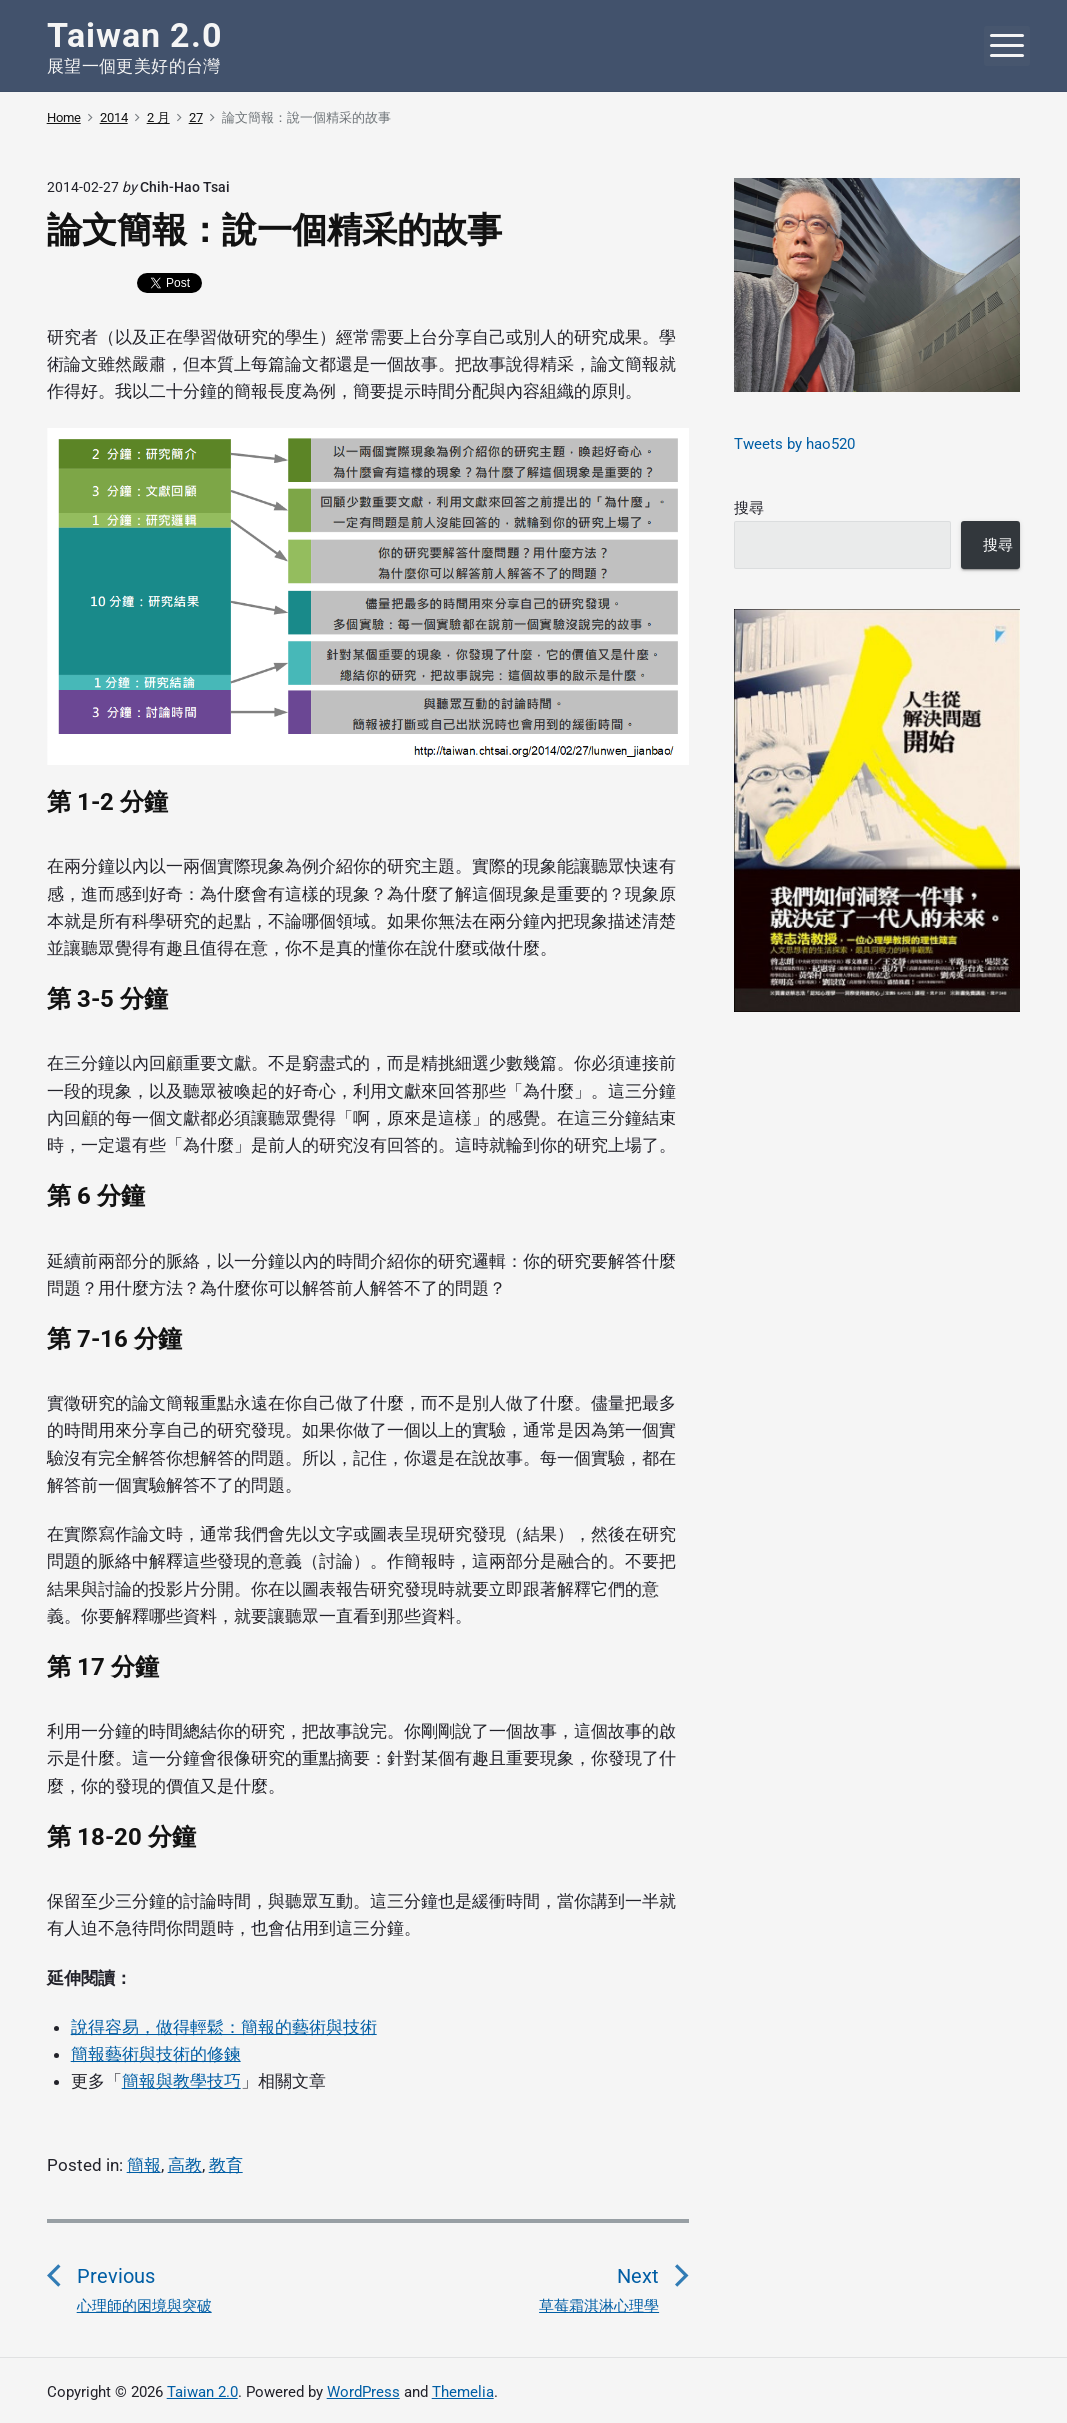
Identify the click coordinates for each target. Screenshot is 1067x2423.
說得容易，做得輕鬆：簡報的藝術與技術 (224, 2027)
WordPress (363, 2392)
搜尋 (749, 508)
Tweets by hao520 (794, 444)
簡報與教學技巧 (181, 2081)
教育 (226, 2165)
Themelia (463, 2392)
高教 (185, 2165)
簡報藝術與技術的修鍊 (156, 2054)
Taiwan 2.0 (202, 2392)
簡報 (144, 2165)
